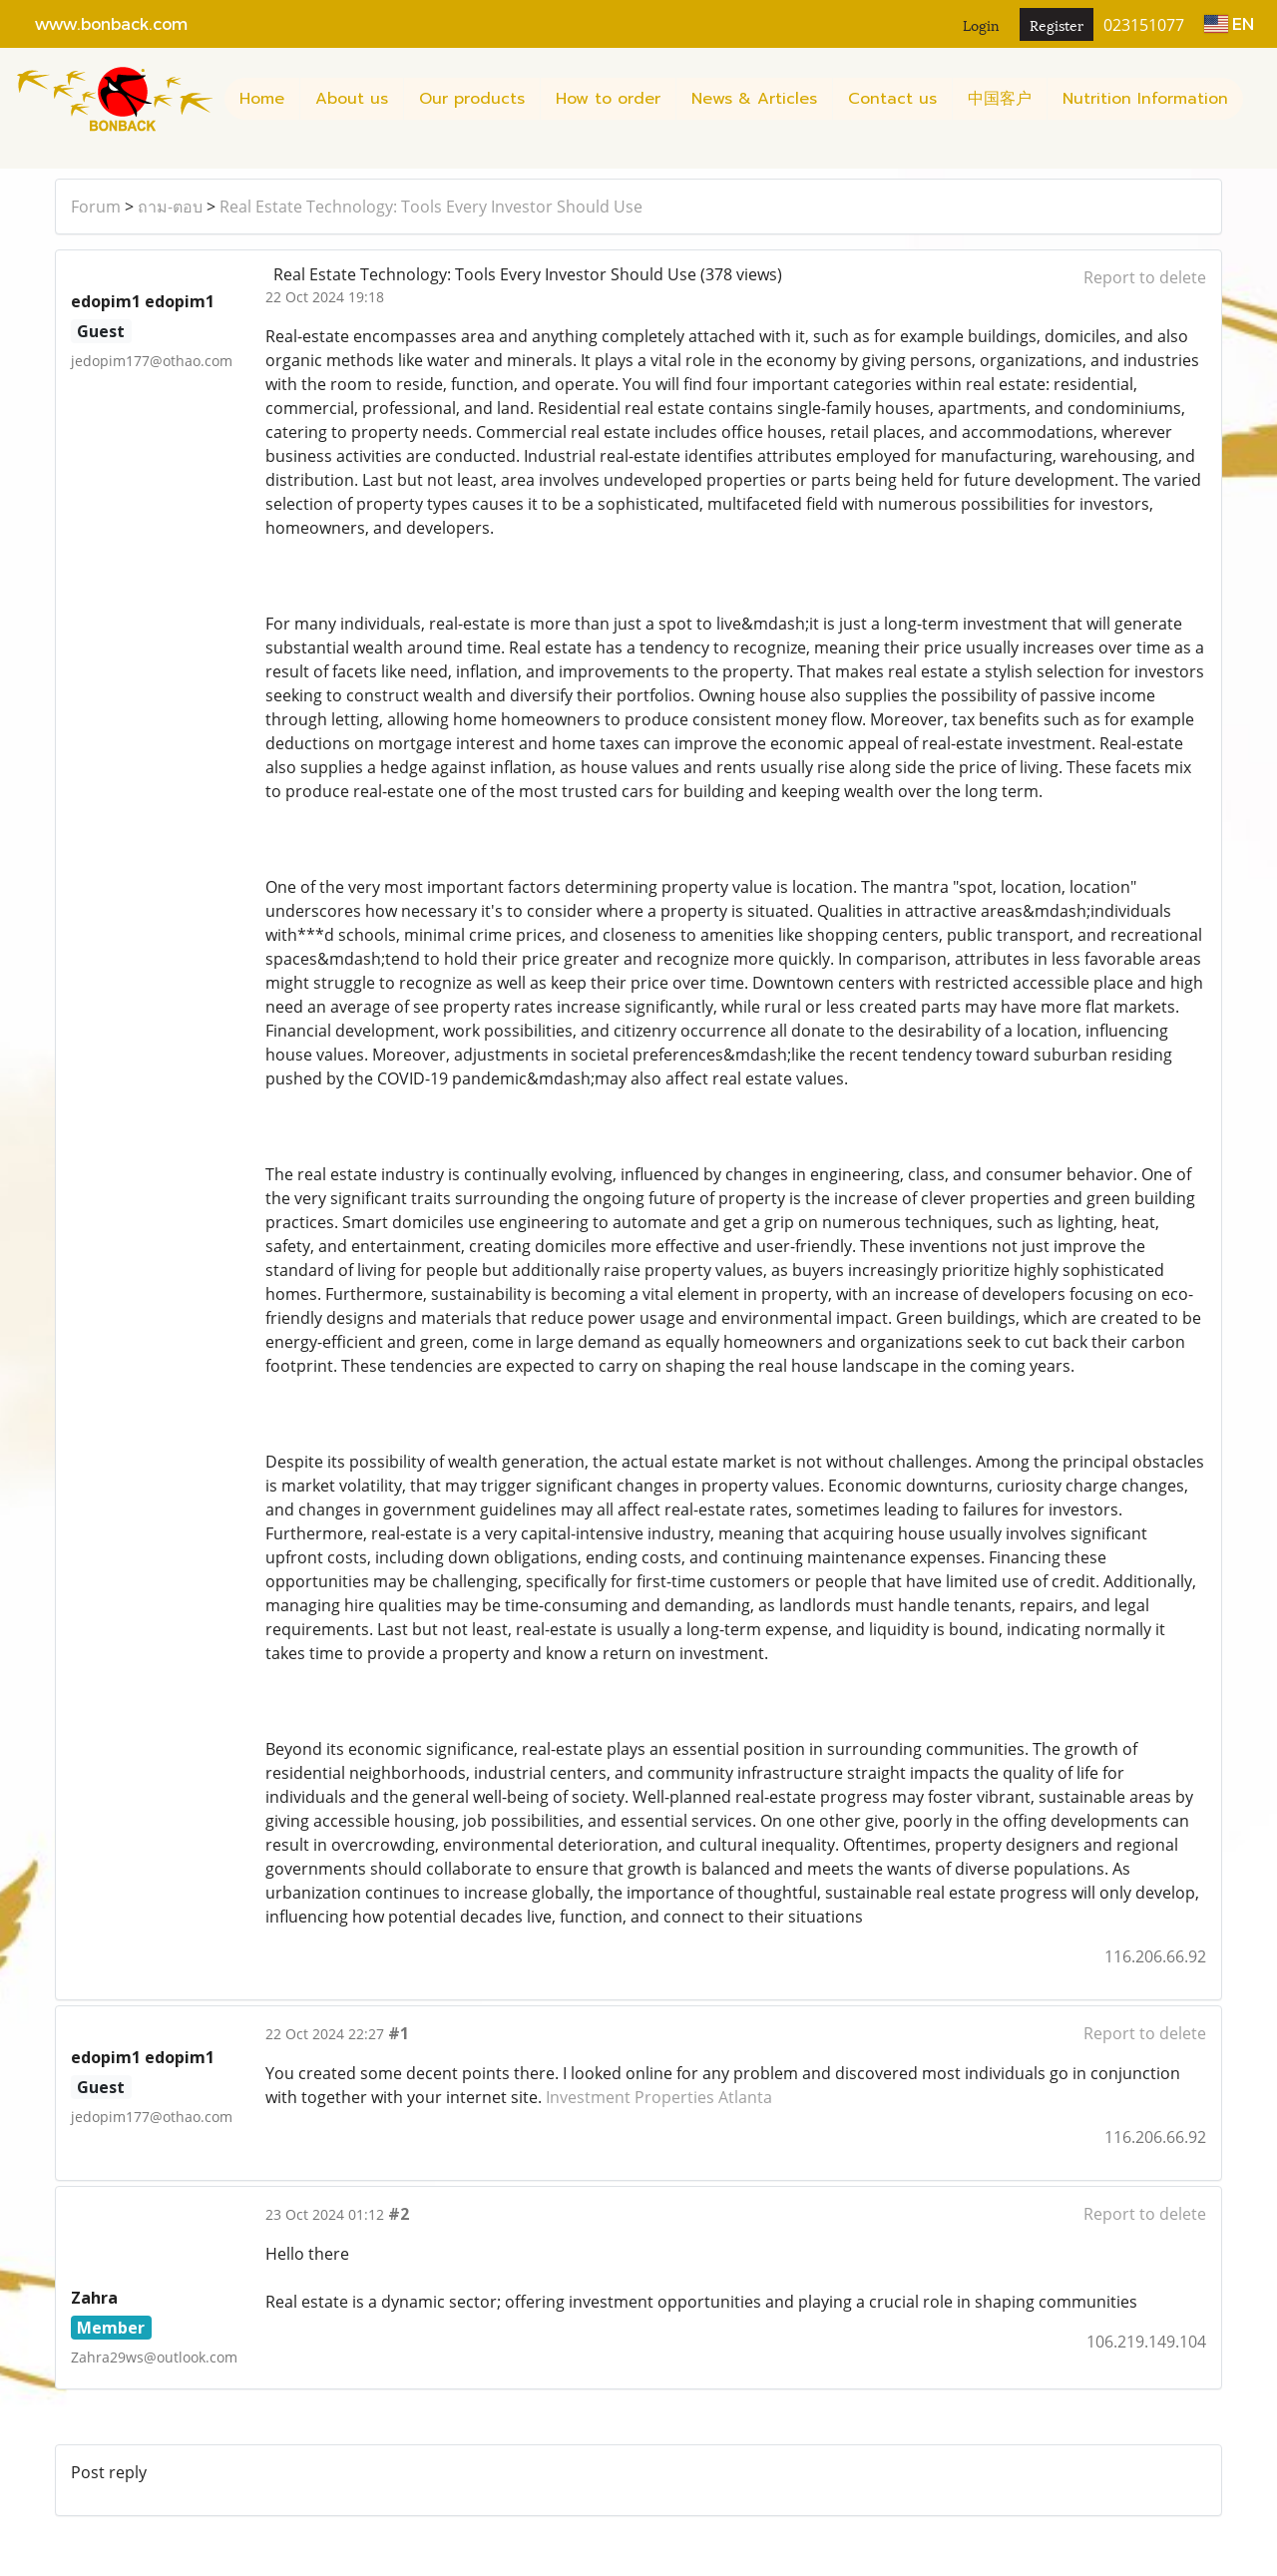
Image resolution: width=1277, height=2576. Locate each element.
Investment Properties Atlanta (659, 2097)
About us (351, 99)
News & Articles (754, 99)
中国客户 (1000, 99)
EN (1229, 23)
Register (1056, 24)
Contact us (892, 99)
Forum (96, 206)
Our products (472, 99)
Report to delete (1144, 277)
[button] (23, 159)
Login (981, 24)
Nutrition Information (1145, 99)
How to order (608, 99)
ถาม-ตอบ (170, 206)
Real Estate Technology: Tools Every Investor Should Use (430, 206)
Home (261, 99)
